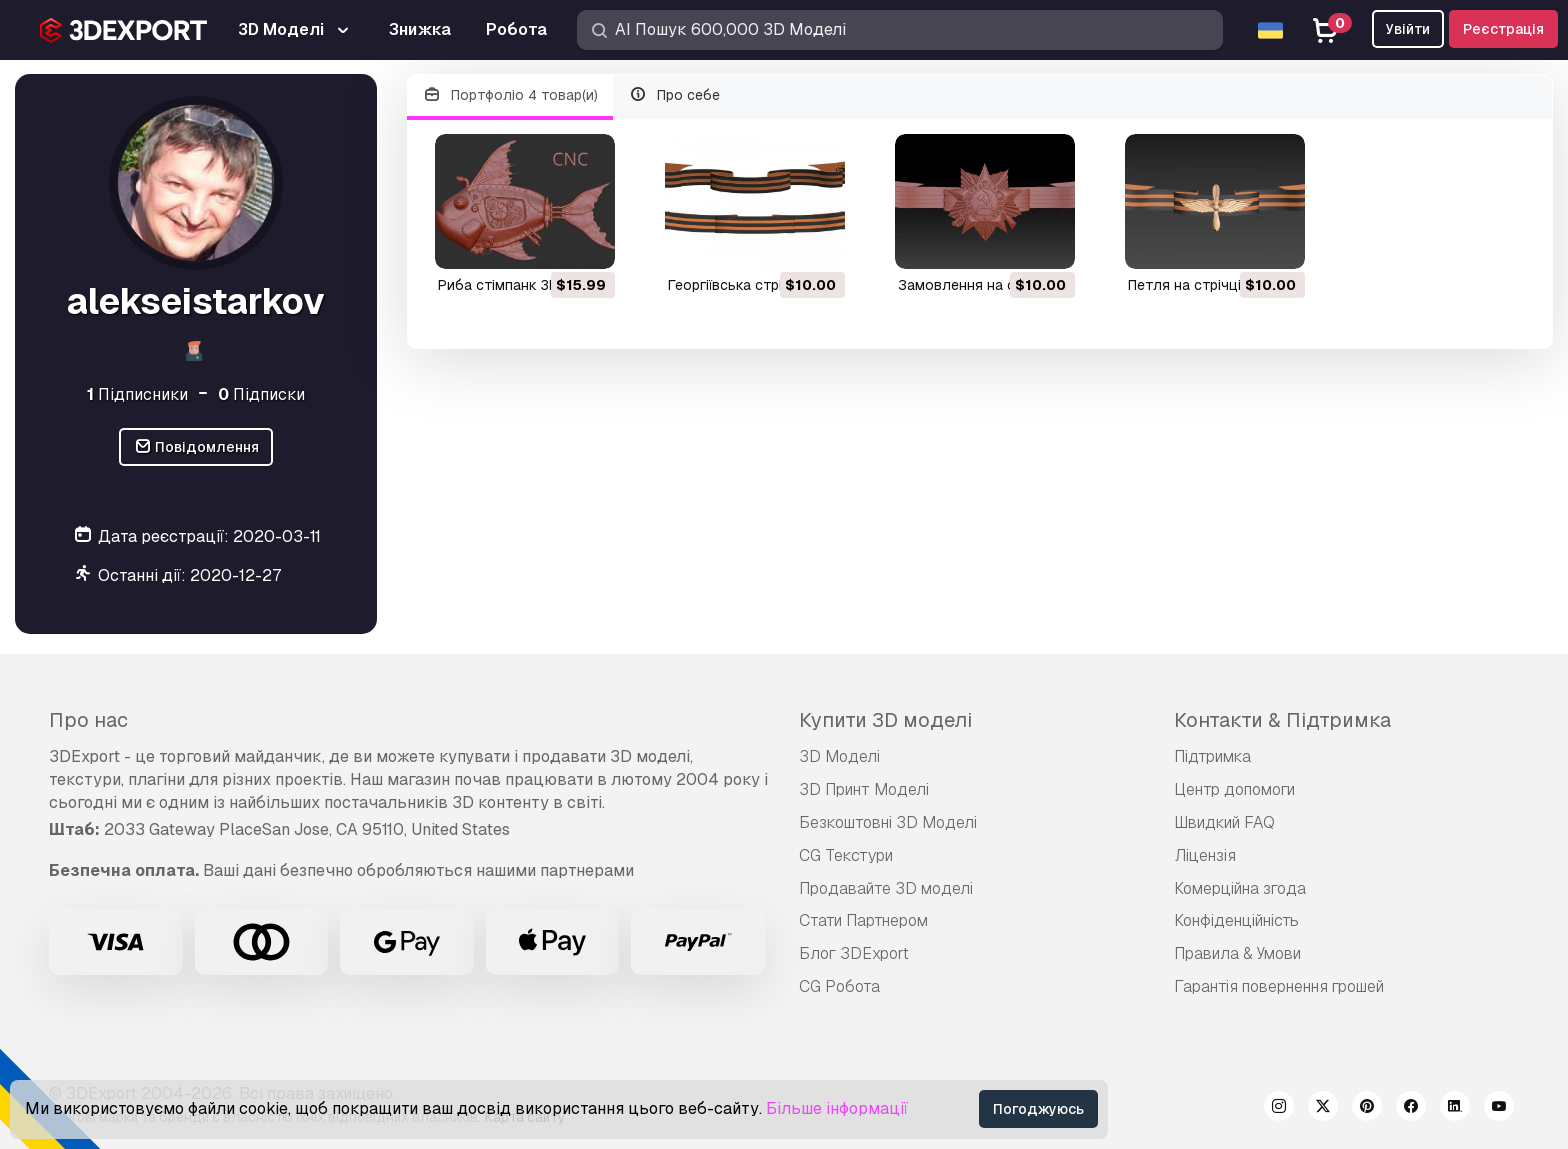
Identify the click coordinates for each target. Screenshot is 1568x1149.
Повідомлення (196, 447)
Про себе (675, 95)
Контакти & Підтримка (1282, 720)
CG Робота (839, 986)
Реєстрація (1503, 29)
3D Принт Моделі (864, 789)
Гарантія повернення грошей (1279, 986)
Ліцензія (1205, 855)
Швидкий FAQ (1224, 822)
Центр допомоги (1234, 789)
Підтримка (1212, 756)
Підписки (261, 394)
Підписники (137, 394)
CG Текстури (846, 855)
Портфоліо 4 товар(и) (510, 95)
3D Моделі (839, 756)
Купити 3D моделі (885, 720)
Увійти (1408, 29)
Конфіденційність (1236, 920)
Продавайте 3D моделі (886, 888)
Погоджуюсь (1038, 1109)
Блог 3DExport (854, 953)
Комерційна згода (1240, 888)
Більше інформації (837, 1108)
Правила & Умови (1237, 953)
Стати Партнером (863, 920)
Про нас (88, 720)
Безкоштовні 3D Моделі (888, 822)
